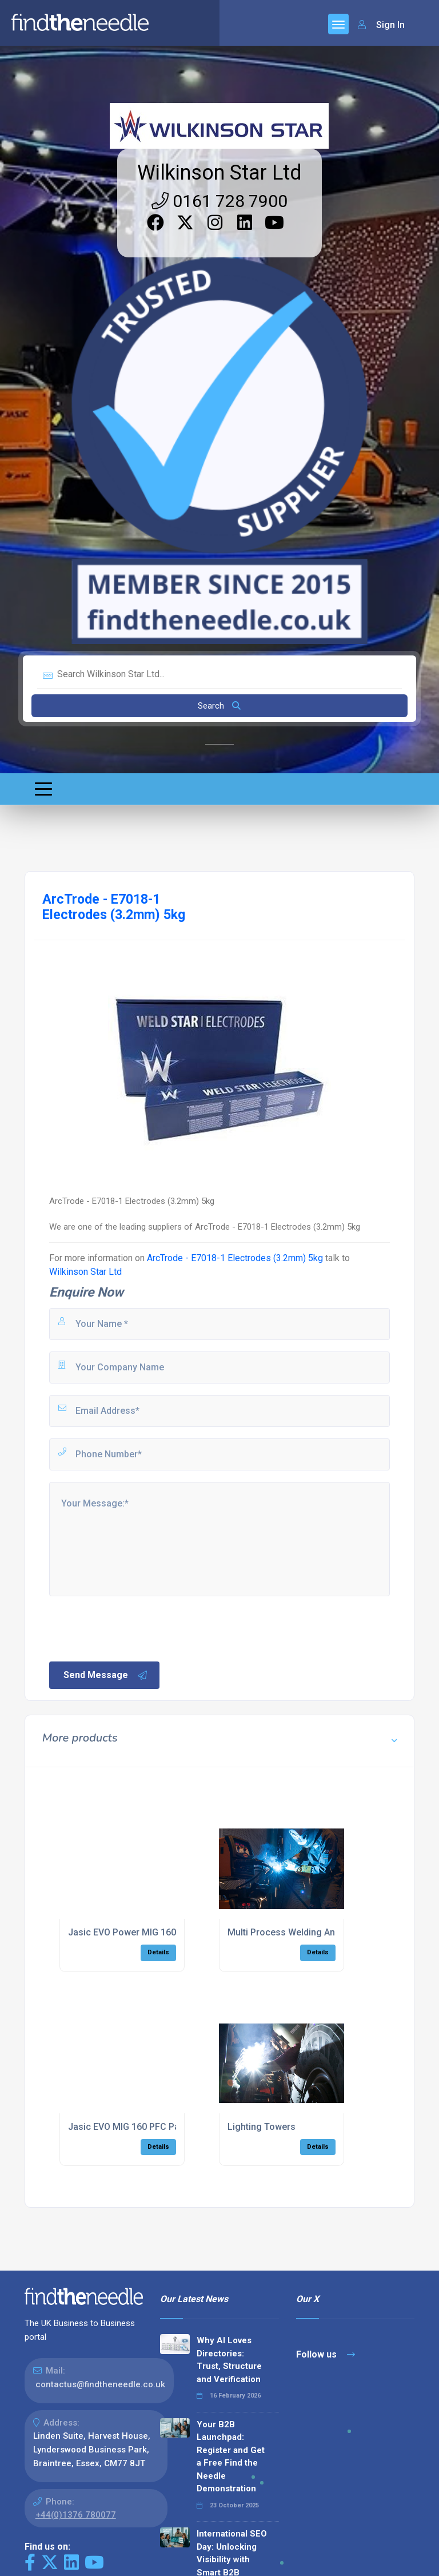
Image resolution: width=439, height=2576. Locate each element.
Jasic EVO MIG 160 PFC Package (136, 2126)
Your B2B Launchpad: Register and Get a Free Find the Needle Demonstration (231, 2456)
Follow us (325, 2354)
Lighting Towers (262, 2126)
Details (158, 1952)
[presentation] (134, 1627)
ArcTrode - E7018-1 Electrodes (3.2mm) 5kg (235, 1258)
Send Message (105, 1675)
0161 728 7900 (219, 201)
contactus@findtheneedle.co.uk (100, 2384)
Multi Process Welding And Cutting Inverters (320, 1932)
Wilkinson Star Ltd (219, 173)
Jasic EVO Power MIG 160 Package (141, 1932)
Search (219, 706)
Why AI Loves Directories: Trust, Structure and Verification (229, 2359)
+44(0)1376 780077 (75, 2515)
